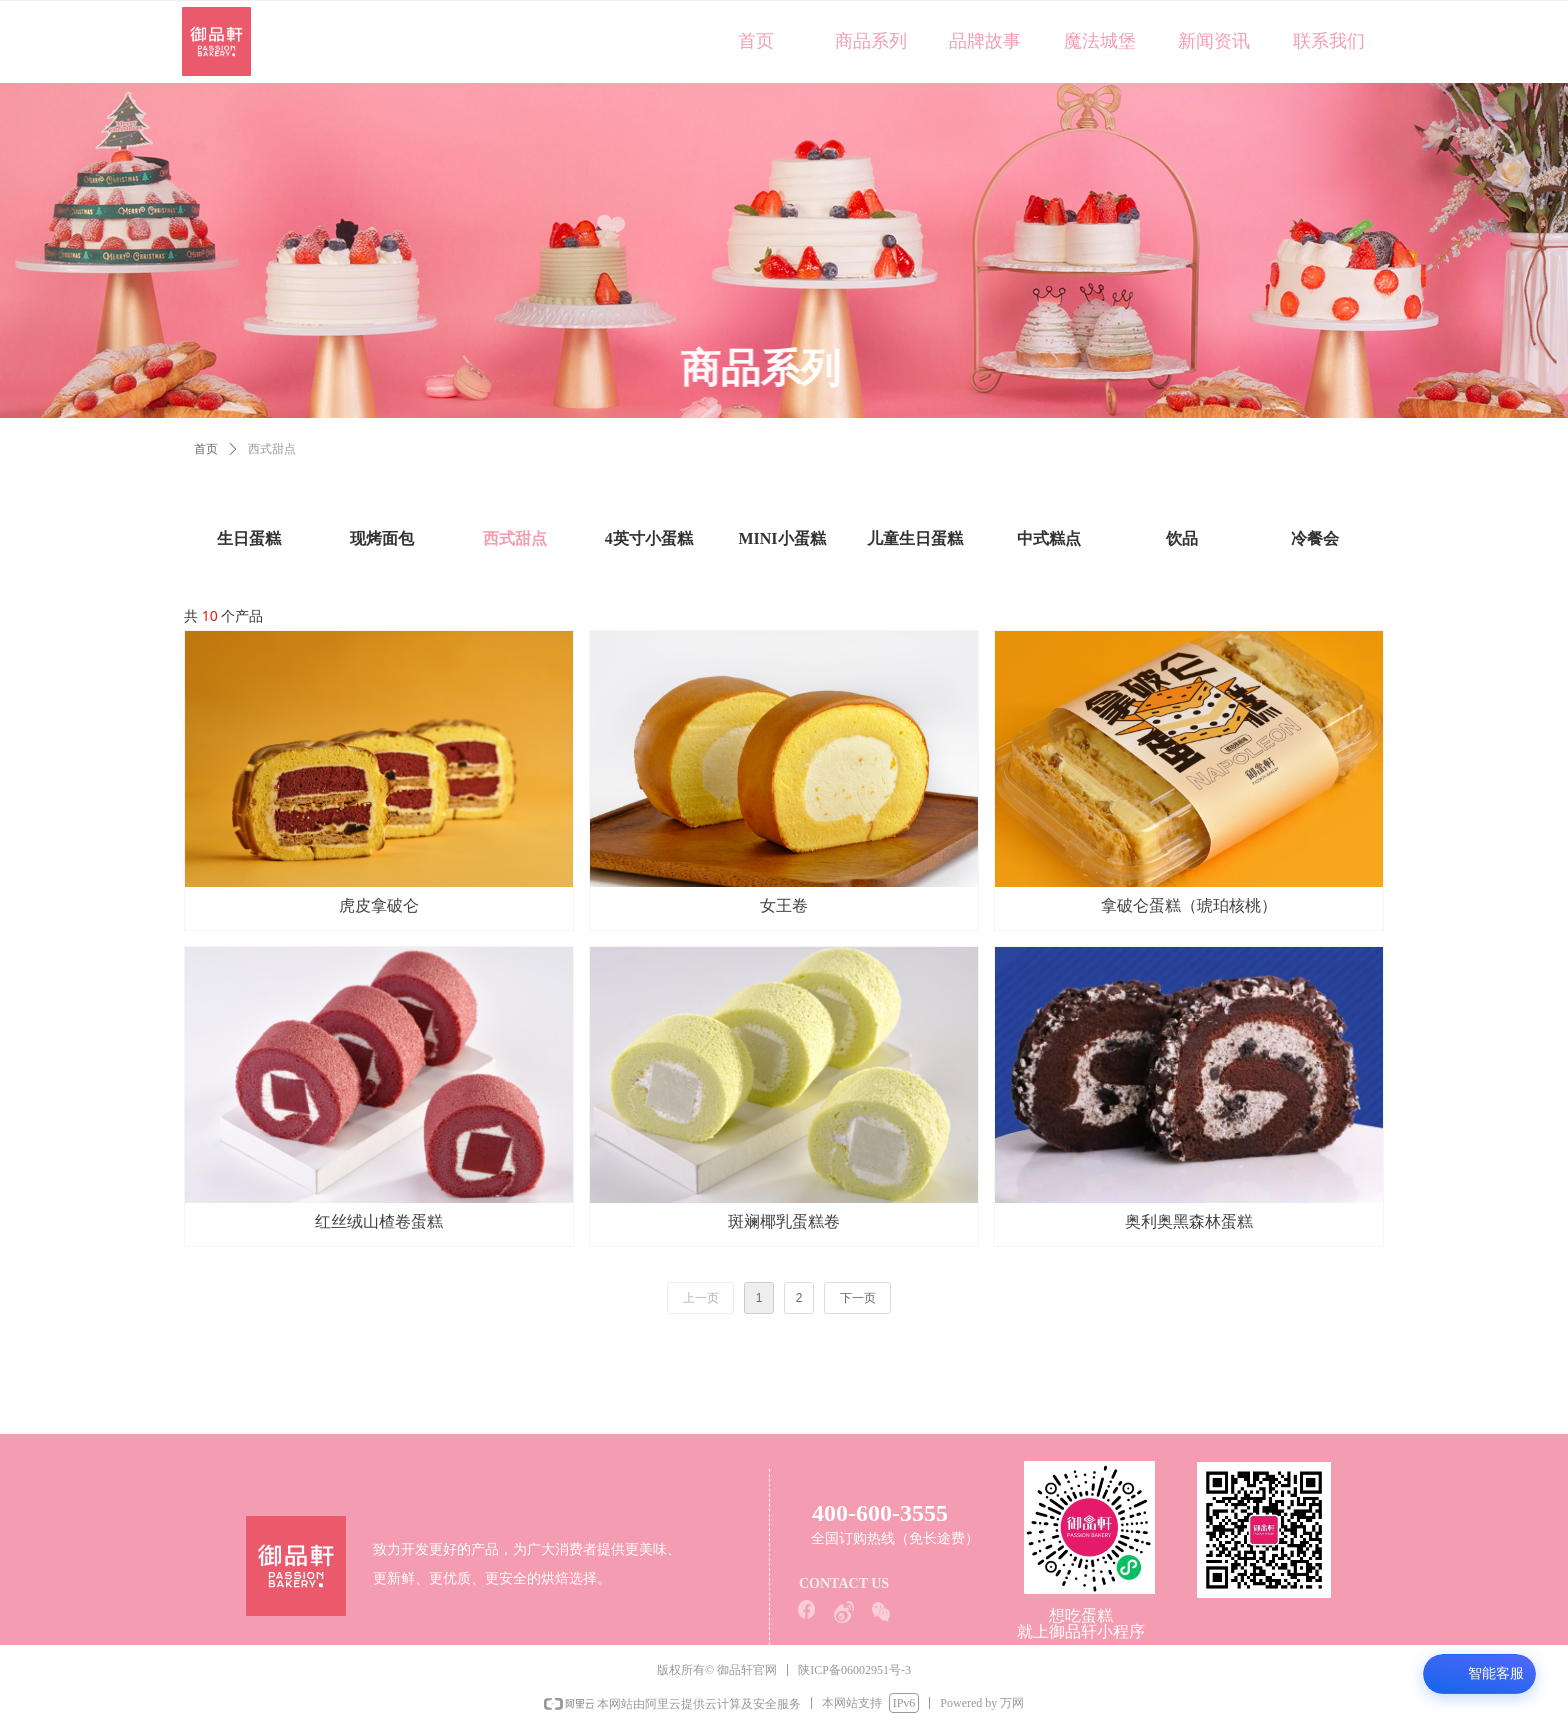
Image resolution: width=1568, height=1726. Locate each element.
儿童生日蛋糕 (915, 538)
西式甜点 (515, 538)
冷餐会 (1315, 538)
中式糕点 (1049, 538)
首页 (206, 449)
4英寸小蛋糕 (649, 538)
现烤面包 (382, 538)
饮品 (1182, 538)
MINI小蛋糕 (781, 538)
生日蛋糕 (249, 538)
